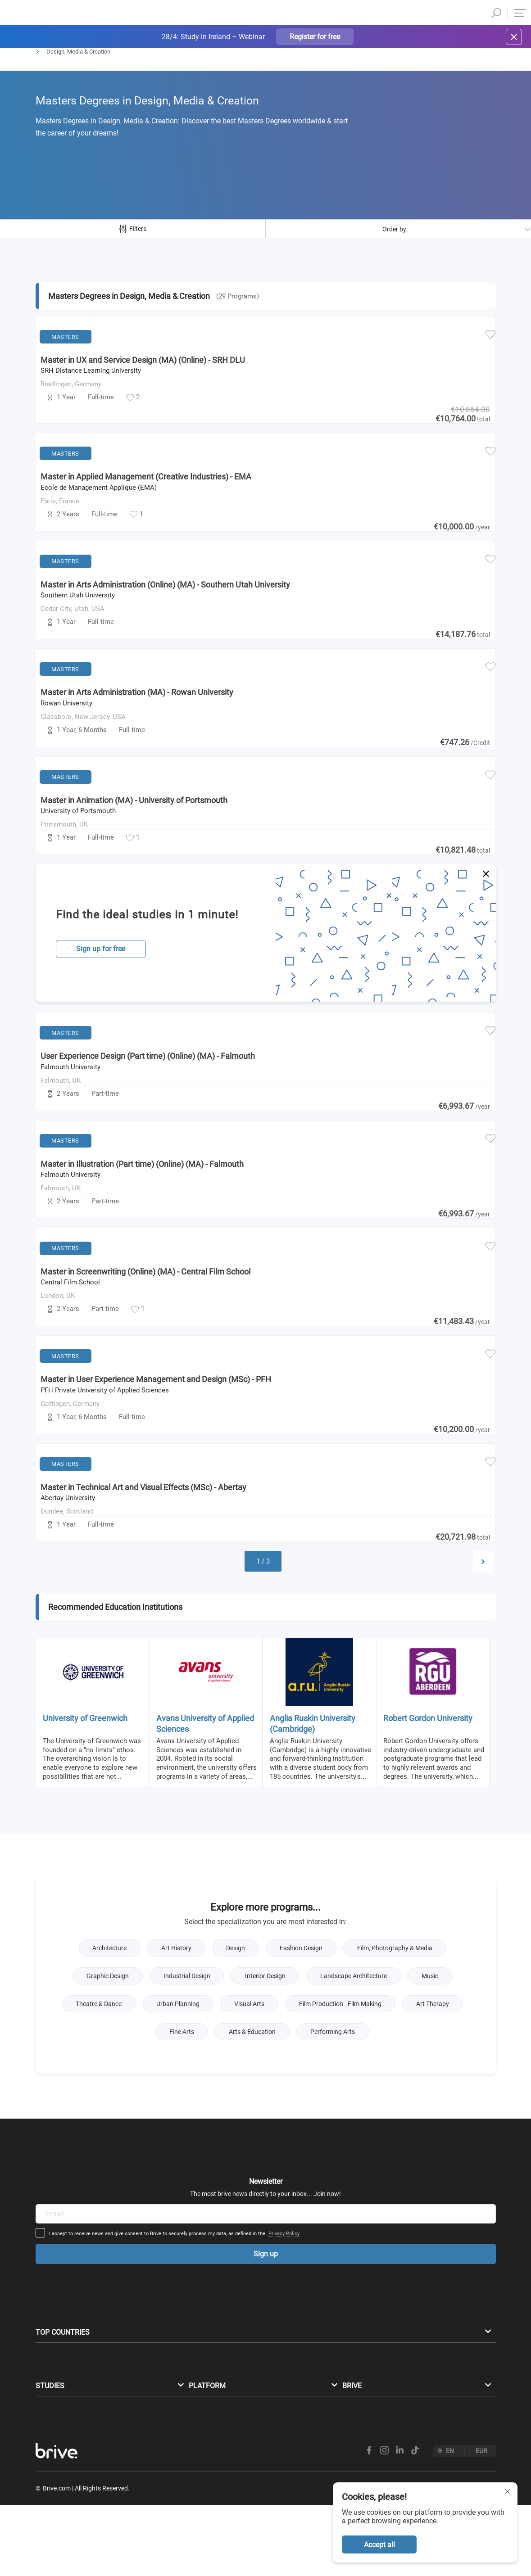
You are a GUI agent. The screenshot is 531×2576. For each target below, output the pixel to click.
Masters (46, 75)
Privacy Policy (354, 2162)
